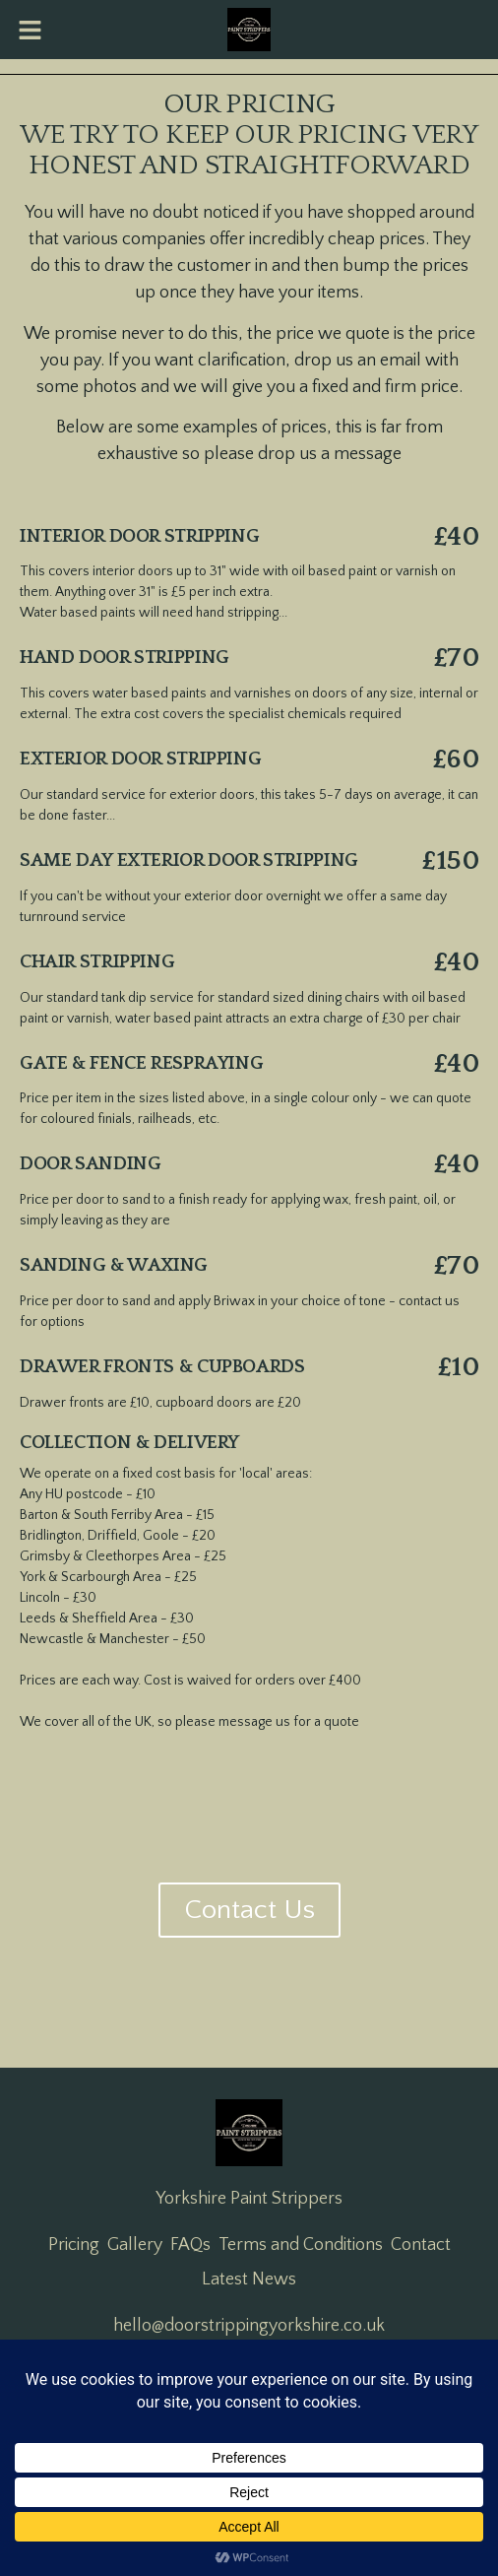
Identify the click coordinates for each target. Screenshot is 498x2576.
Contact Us (249, 1909)
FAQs (190, 2245)
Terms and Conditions (300, 2245)
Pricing (73, 2245)
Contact (421, 2245)
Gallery (134, 2245)
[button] (30, 29)
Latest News (249, 2279)
